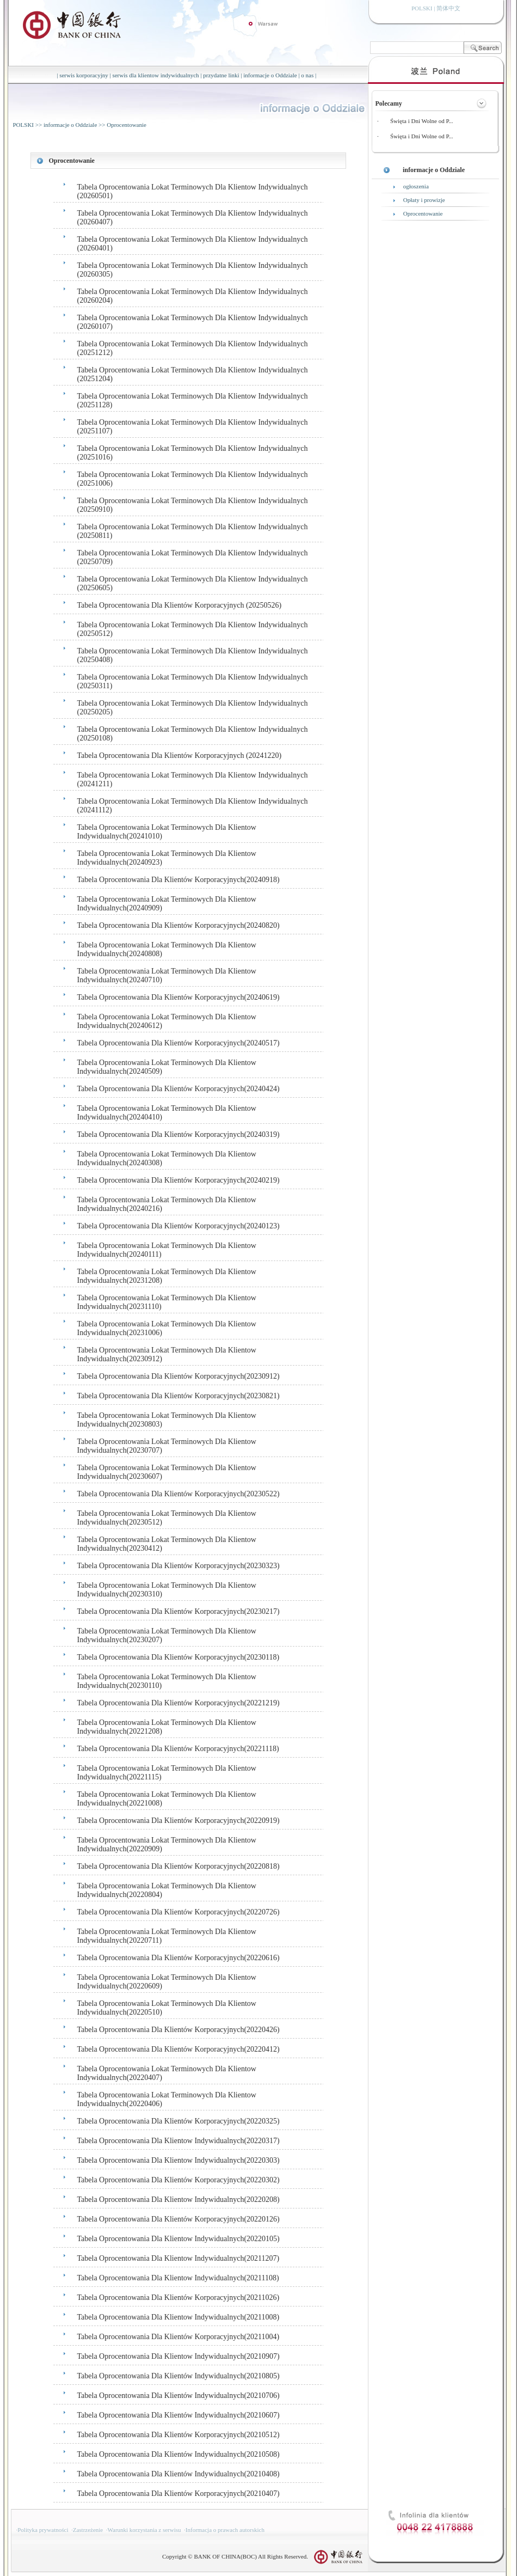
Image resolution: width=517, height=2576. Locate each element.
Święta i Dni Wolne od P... (421, 121)
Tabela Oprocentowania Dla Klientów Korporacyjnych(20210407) (178, 2493)
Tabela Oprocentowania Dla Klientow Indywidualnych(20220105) (178, 2239)
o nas (307, 75)
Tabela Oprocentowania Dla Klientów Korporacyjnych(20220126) (178, 2219)
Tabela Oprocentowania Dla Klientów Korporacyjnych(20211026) (178, 2297)
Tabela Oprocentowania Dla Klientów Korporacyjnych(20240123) (178, 1226)
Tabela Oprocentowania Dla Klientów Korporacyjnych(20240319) (178, 1134)
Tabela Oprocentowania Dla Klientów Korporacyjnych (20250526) (179, 605)
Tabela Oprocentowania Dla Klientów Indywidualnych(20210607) (178, 2415)
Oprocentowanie (126, 124)
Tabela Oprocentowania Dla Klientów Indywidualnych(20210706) (178, 2395)
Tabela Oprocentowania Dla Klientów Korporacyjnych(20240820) (178, 925)
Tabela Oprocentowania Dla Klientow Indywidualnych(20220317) (178, 2141)
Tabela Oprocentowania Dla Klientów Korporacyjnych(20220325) (178, 2121)
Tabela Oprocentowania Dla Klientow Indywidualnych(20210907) (178, 2356)
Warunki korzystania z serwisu (144, 2529)
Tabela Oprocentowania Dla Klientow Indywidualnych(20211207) (178, 2258)
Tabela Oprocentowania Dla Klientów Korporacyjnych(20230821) (178, 1396)
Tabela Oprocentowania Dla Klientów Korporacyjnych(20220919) (178, 1820)
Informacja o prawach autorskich (225, 2529)
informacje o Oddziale (270, 75)
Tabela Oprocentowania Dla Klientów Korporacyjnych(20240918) (178, 880)
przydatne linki (221, 75)
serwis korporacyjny (83, 75)
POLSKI (23, 124)
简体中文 (448, 8)
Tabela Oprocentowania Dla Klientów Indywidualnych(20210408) (178, 2474)
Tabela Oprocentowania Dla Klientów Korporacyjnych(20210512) (178, 2435)
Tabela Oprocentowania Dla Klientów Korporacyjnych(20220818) (178, 1866)
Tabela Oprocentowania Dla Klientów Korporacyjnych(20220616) (178, 1958)
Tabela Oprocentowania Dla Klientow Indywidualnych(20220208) (178, 2199)
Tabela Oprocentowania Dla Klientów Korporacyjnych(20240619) (178, 997)
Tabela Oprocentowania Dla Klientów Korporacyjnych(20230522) (178, 1494)
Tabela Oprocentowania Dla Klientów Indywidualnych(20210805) (178, 2376)
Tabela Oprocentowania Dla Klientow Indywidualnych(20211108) (178, 2278)
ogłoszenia (416, 186)
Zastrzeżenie (88, 2529)
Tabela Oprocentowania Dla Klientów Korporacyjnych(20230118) (178, 1657)
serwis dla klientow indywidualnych (155, 75)
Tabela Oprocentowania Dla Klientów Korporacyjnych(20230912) (178, 1376)
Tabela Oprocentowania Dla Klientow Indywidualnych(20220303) (178, 2160)
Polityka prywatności (42, 2529)
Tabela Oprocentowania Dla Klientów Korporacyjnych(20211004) (178, 2337)
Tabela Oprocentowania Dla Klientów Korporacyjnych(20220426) (178, 2030)
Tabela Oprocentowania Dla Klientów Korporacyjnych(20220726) (178, 1912)
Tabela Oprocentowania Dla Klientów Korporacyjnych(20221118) (178, 1749)
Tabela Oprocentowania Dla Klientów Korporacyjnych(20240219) (178, 1180)
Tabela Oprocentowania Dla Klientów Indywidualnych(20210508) (178, 2454)
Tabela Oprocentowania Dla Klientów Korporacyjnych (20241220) (179, 755)
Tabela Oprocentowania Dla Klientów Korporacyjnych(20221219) (178, 1703)
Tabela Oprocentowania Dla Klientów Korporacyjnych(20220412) (178, 2049)
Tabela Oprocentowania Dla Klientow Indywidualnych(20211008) (178, 2317)
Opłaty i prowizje (424, 200)
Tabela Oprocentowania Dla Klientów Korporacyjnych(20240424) (178, 1089)
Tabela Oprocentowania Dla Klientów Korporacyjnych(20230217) (178, 1611)
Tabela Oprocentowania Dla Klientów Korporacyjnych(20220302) (178, 2180)
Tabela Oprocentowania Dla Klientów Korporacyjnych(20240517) (178, 1043)
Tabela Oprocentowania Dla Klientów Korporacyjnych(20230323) (178, 1566)
